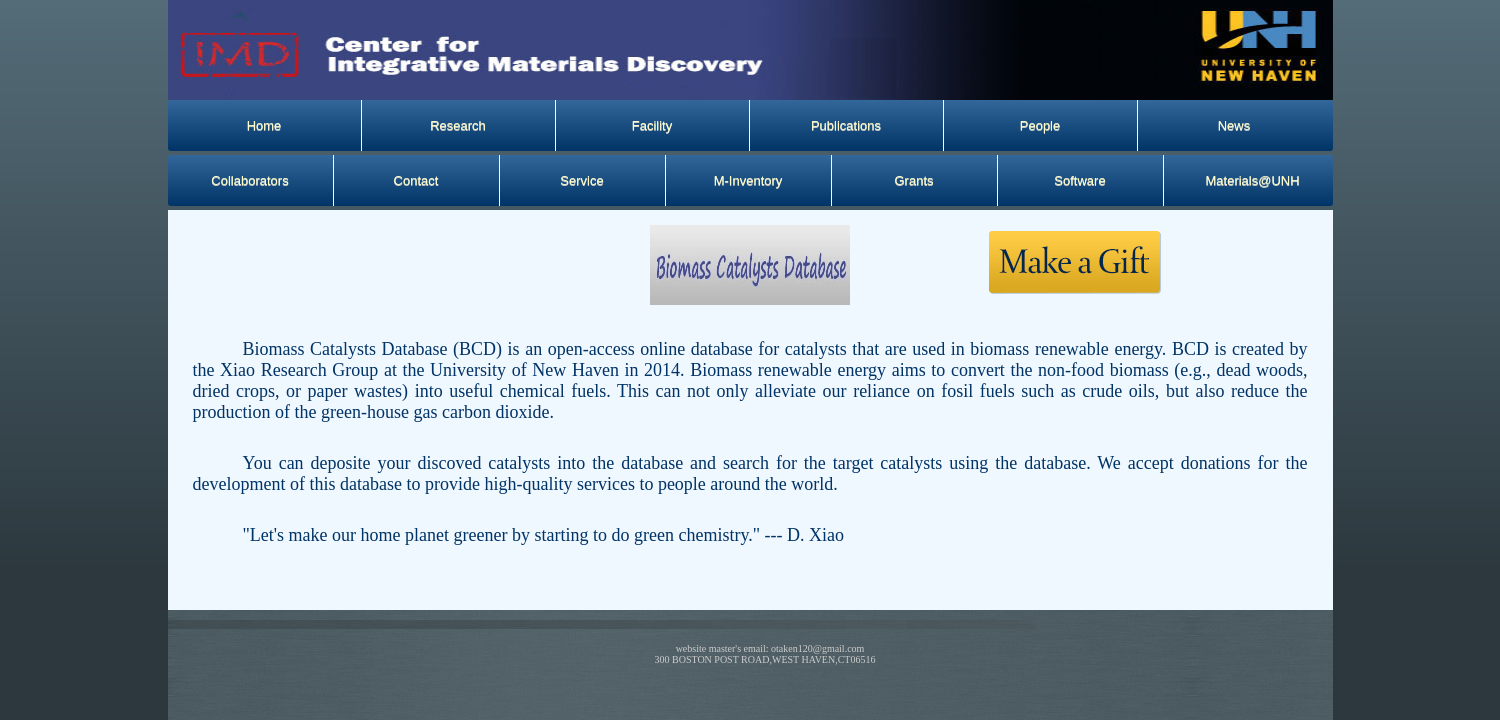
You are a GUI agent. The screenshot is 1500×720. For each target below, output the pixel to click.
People (1040, 125)
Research (458, 125)
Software (1079, 180)
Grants (913, 180)
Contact (416, 180)
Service (581, 180)
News (1234, 125)
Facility (652, 125)
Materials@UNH (1253, 180)
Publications (846, 125)
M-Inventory (748, 180)
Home (264, 125)
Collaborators (249, 180)
